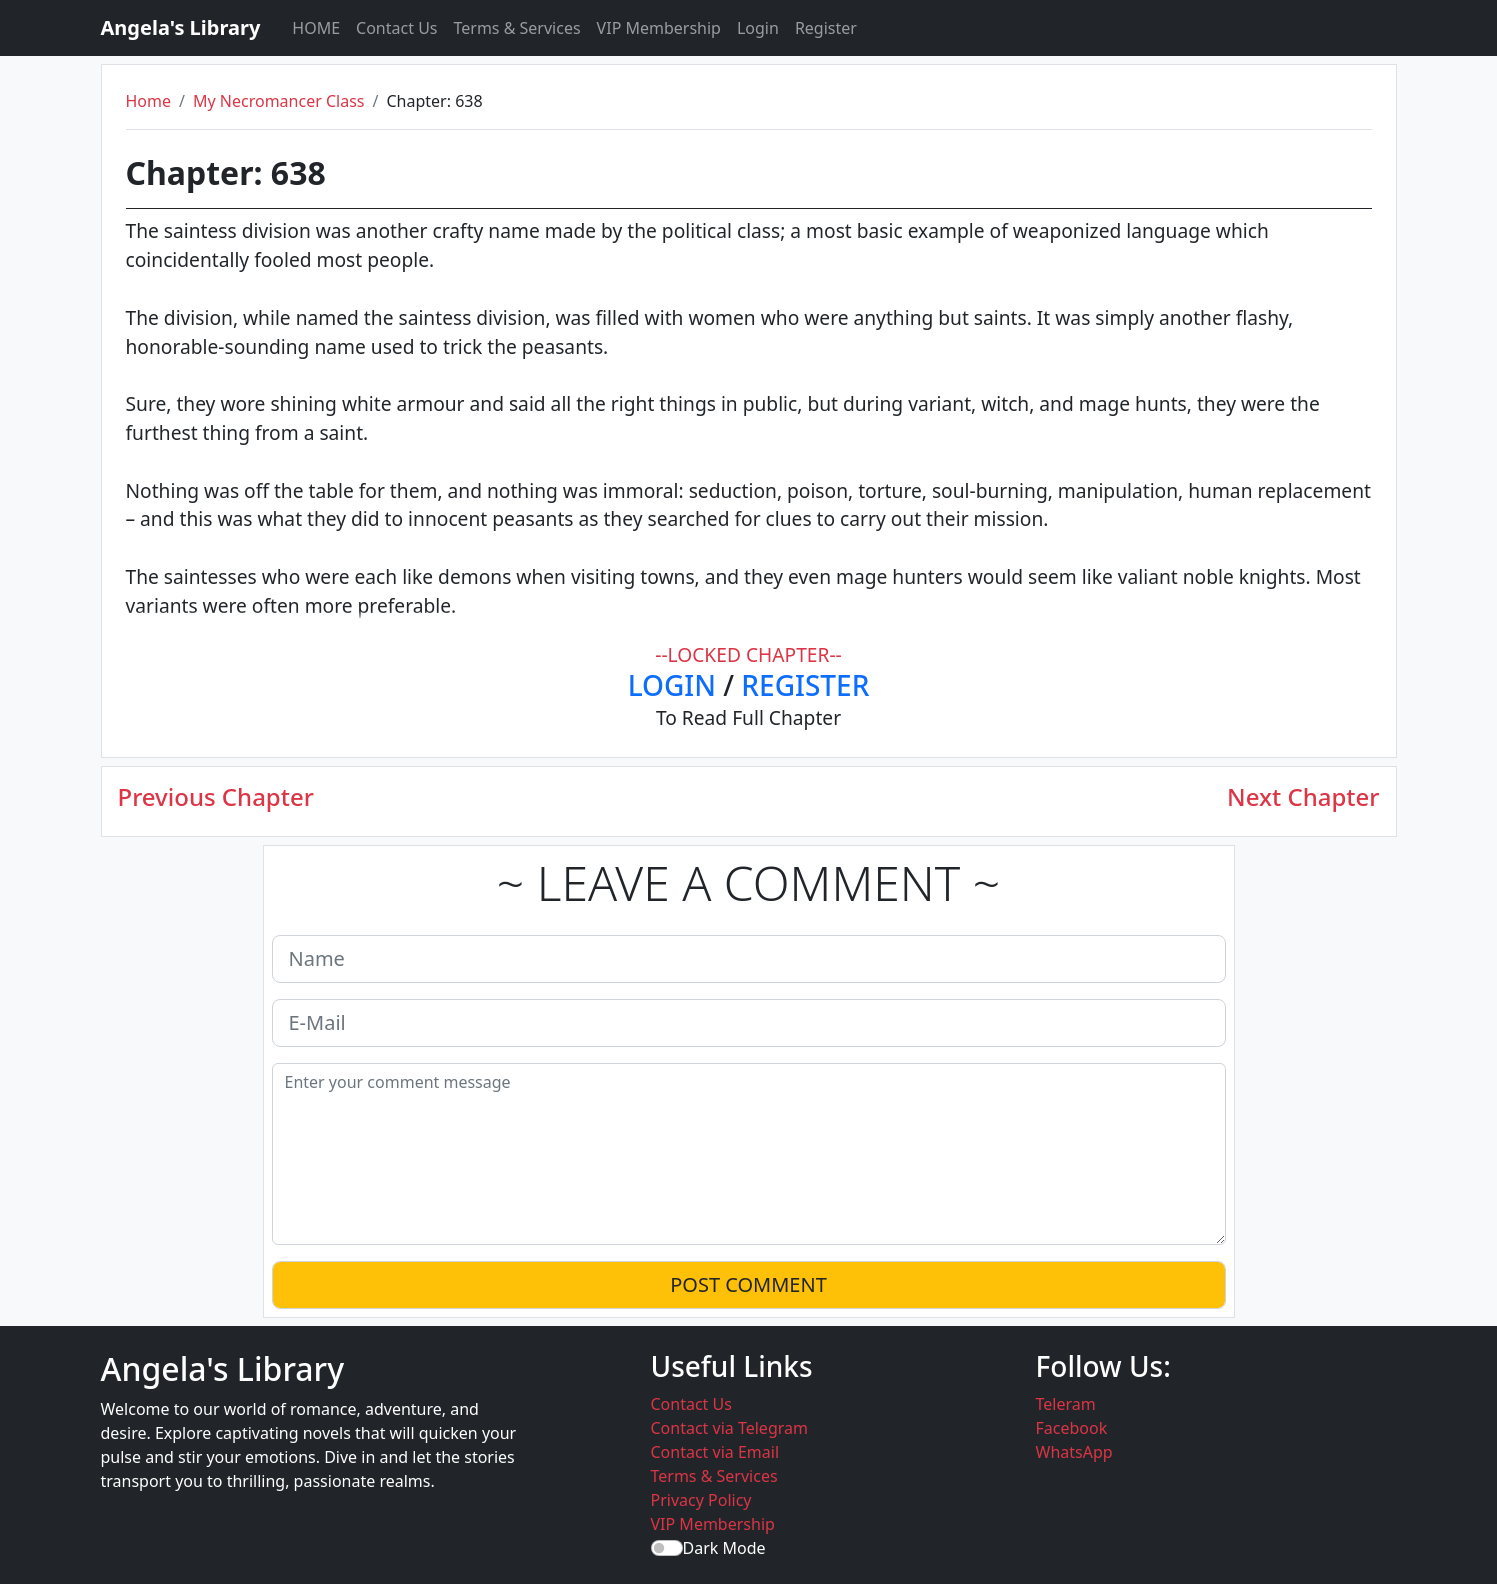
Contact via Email (715, 1452)
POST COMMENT (748, 1284)
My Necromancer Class (279, 101)
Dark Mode (724, 1548)
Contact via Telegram (729, 1428)
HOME (316, 28)
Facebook (1072, 1428)
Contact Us (396, 28)
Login (758, 28)
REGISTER (805, 685)
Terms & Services (517, 28)
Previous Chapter (216, 797)
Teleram (1066, 1404)
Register (826, 28)
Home (149, 101)
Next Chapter (1303, 797)
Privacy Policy (701, 1500)
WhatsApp (1074, 1452)
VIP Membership (659, 28)
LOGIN (672, 685)
